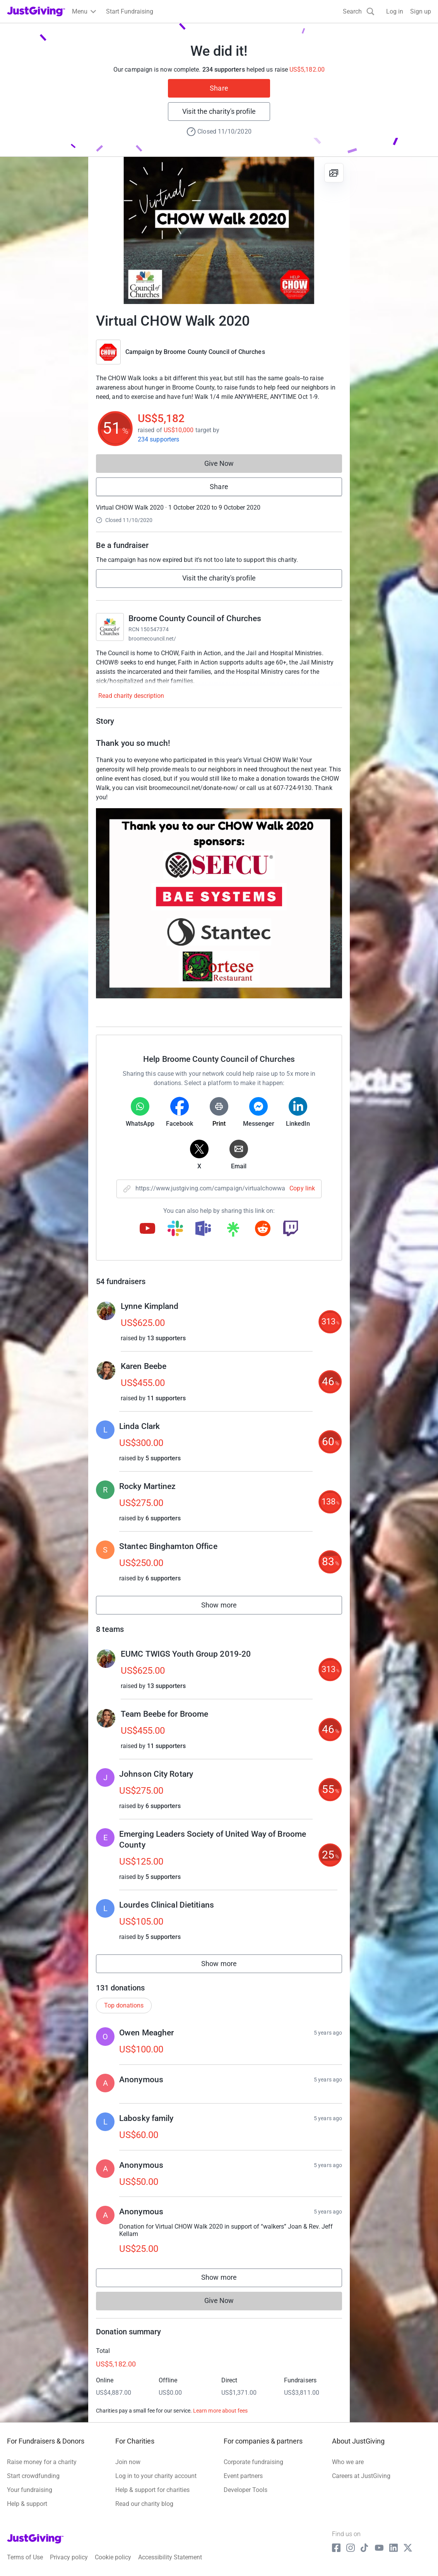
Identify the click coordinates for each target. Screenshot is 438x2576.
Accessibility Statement (170, 2557)
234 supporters (158, 439)
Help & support (27, 2503)
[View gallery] (334, 172)
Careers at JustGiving (361, 2476)
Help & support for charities (152, 2490)
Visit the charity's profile (218, 111)
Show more (227, 1607)
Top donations (124, 2005)
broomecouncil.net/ (152, 638)
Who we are (348, 2462)
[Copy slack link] (175, 1229)
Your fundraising (29, 2490)
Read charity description (131, 695)
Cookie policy (113, 2557)
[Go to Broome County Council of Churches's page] (110, 627)
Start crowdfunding (33, 2476)
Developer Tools (245, 2490)
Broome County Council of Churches (214, 351)
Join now (127, 2462)
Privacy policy (69, 2557)
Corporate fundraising (253, 2462)
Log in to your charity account (156, 2476)
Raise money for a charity (42, 2462)
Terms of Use (25, 2557)
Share (219, 88)
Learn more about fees (220, 2411)
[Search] (358, 11)
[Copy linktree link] (233, 1231)
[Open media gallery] (219, 230)
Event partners (243, 2476)
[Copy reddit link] (262, 1229)
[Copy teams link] (203, 1229)
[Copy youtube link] (147, 1229)
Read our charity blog (144, 2503)
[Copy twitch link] (290, 1229)
